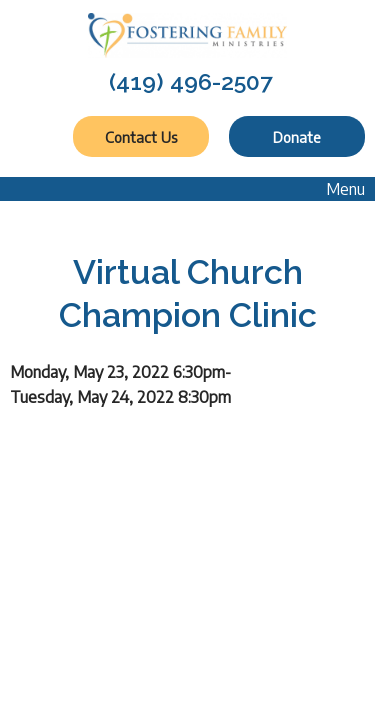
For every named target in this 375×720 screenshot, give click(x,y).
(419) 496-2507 (191, 81)
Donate (297, 137)
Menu (335, 189)
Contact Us (141, 137)
